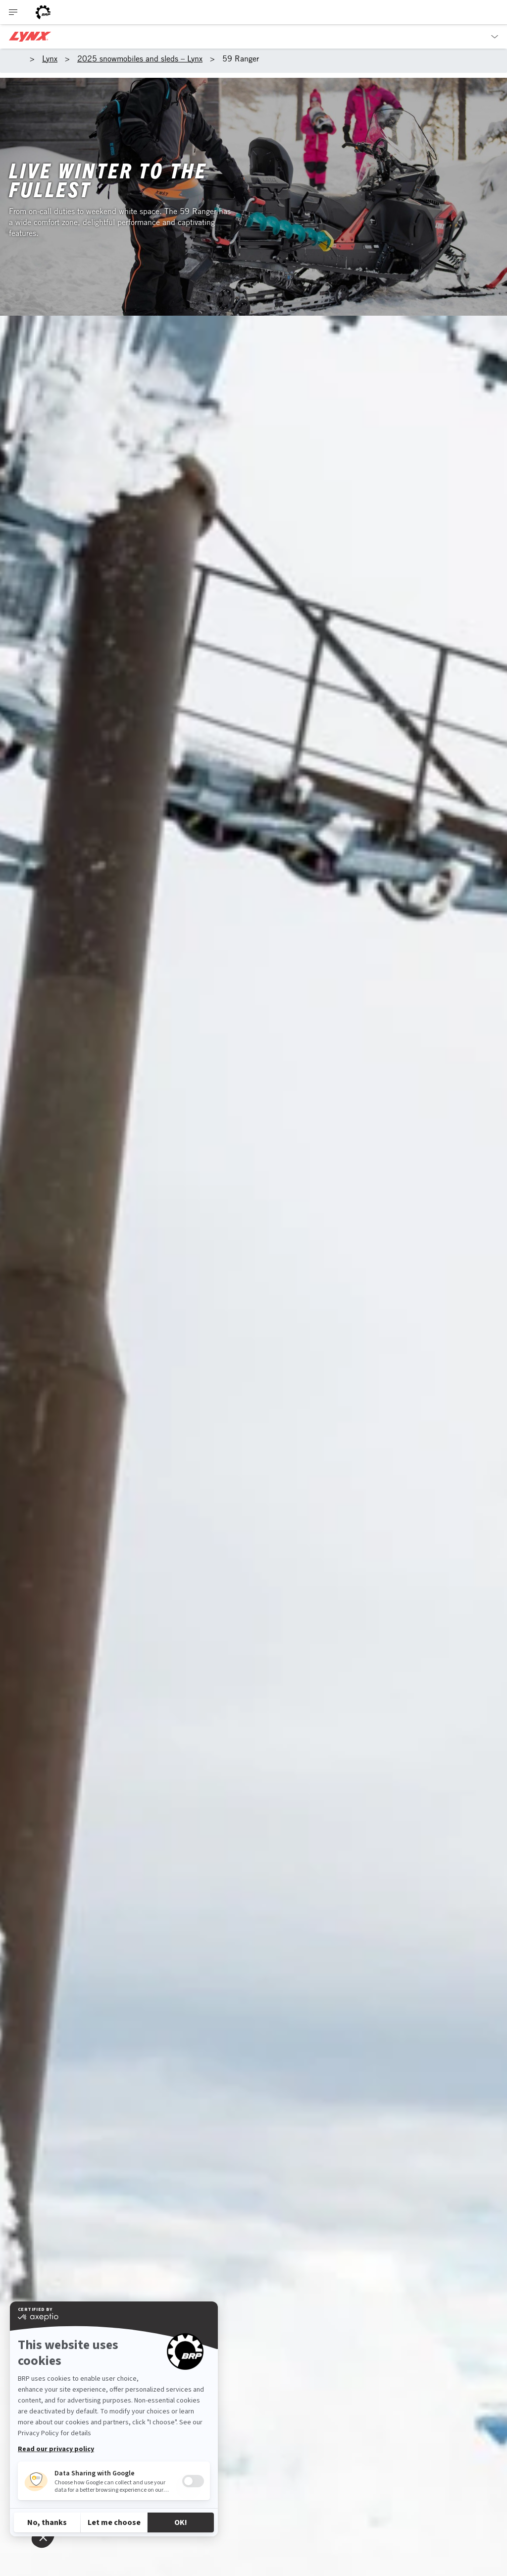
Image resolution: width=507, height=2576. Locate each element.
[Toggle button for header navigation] (13, 12)
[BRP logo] (43, 12)
